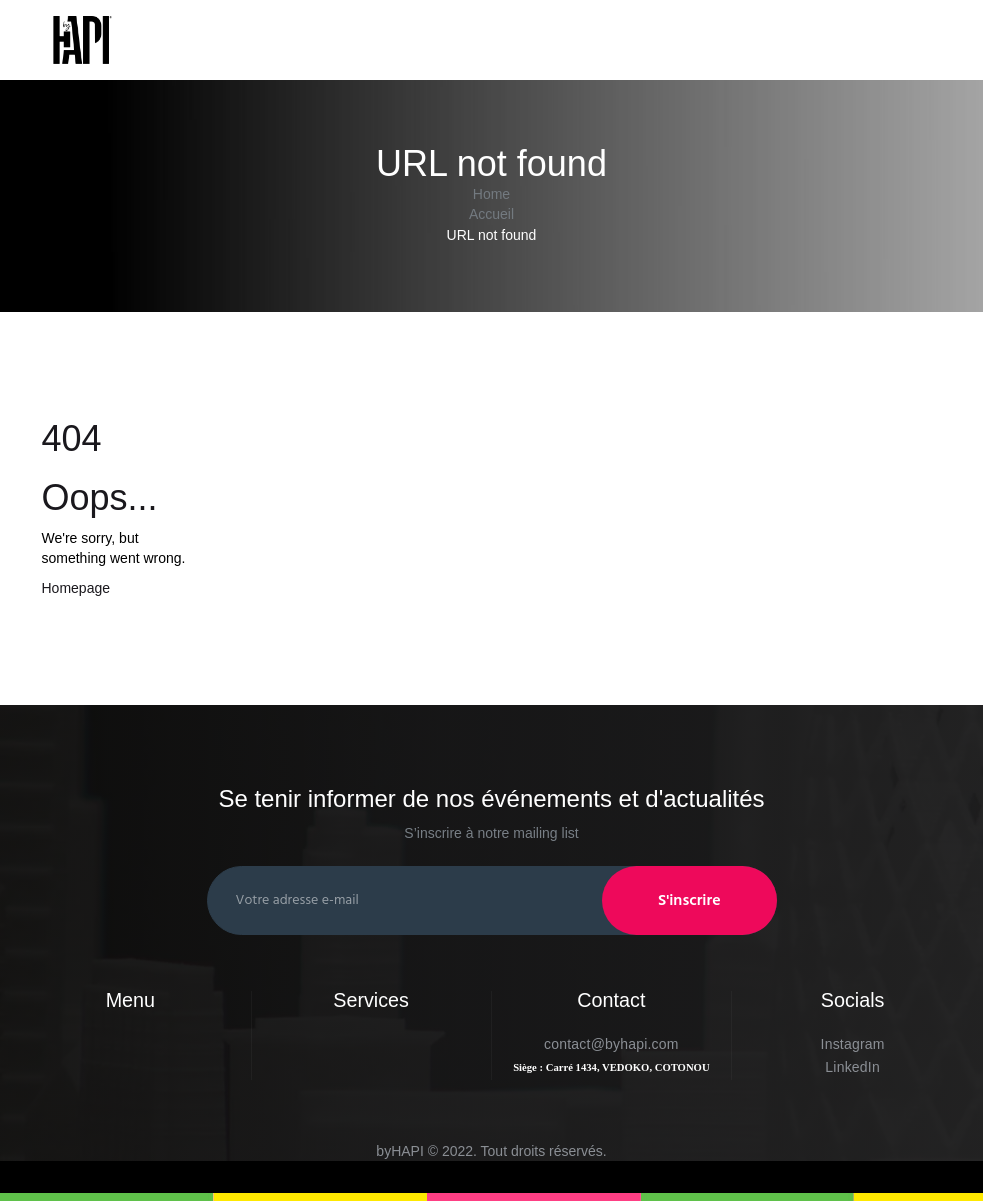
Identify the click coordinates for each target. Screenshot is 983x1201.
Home (491, 194)
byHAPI (399, 1151)
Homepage (76, 588)
